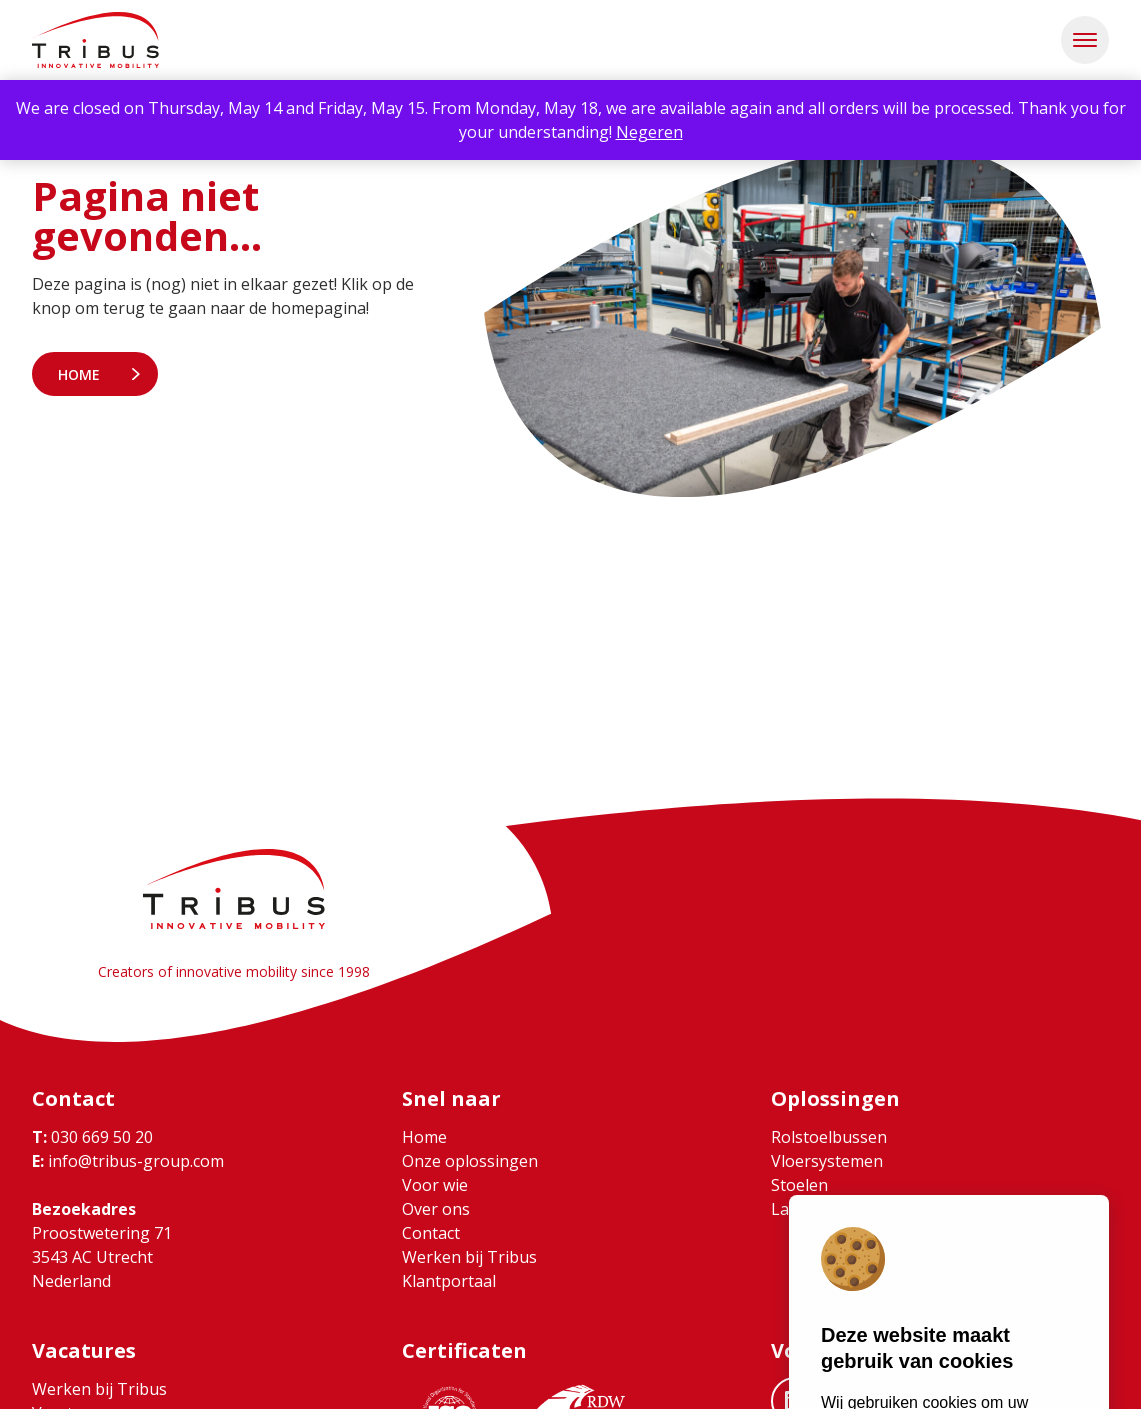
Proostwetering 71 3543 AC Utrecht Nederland (102, 1257)
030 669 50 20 (92, 1137)
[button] (1085, 40)
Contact (431, 1233)
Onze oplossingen (470, 1161)
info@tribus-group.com (128, 1161)
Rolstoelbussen (829, 1137)
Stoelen (799, 1185)
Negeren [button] (649, 132)
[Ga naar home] (95, 40)
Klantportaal (449, 1281)
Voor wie (435, 1185)
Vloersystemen (827, 1161)
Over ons (436, 1209)
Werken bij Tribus (469, 1257)
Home (79, 374)
